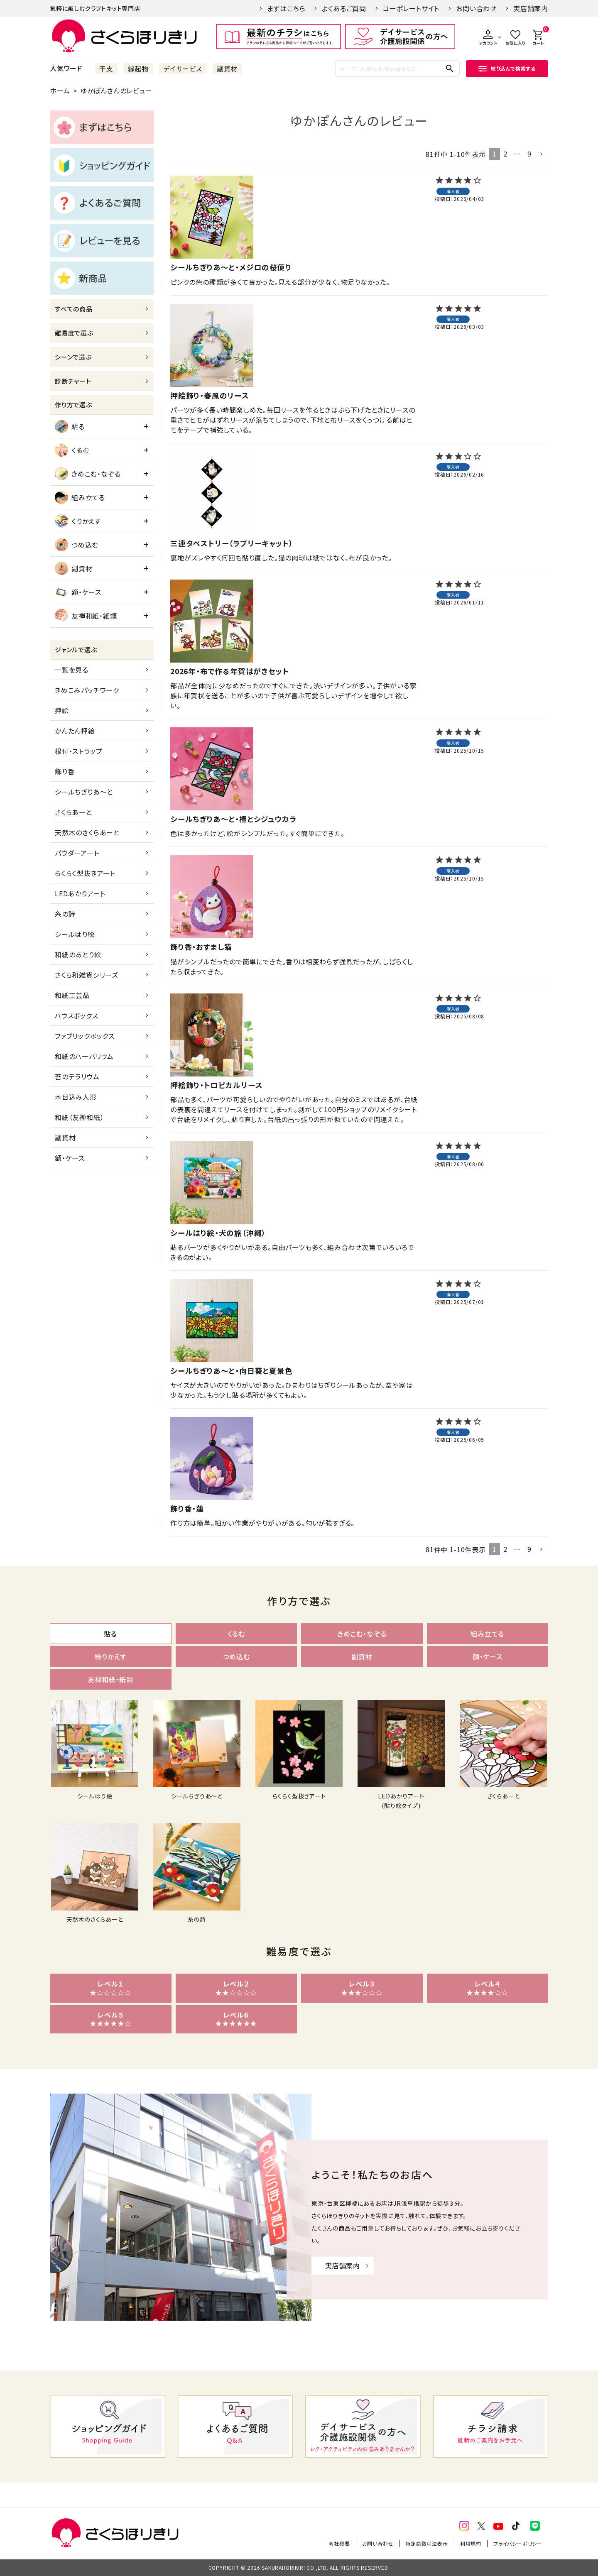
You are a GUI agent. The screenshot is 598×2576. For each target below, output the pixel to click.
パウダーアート (77, 853)
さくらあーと (73, 812)
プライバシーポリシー (517, 2543)
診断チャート (73, 381)
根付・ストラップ (78, 751)
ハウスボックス (76, 1015)
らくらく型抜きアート (85, 873)
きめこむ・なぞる (87, 473)
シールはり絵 (75, 934)
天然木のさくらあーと (87, 832)
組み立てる (80, 497)
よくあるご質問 (344, 8)
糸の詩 (65, 914)
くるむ (72, 450)
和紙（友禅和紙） (79, 1117)
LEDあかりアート (80, 893)
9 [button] (529, 154)
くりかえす (78, 521)
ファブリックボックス (85, 1036)
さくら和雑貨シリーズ (86, 975)
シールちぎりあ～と (84, 792)
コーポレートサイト (411, 8)
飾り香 (64, 771)
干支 (106, 68)
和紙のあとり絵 (78, 954)
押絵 (62, 710)
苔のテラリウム (77, 1076)
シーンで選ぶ (73, 356)
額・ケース (78, 592)
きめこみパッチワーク (87, 690)
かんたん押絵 (75, 731)
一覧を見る (71, 670)
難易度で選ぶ (74, 332)
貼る (70, 426)
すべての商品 (74, 308)
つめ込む (76, 544)
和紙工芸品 (72, 995)
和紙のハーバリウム (84, 1056)
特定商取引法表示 (426, 2543)
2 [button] (505, 154)
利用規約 (470, 2543)
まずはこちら (286, 8)
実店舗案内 (530, 8)
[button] (541, 154)
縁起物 (138, 68)
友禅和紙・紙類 (86, 615)
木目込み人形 (76, 1097)
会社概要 (339, 2543)
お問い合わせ (476, 8)
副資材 (227, 68)
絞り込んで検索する (507, 68)
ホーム (60, 90)
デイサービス (182, 68)
